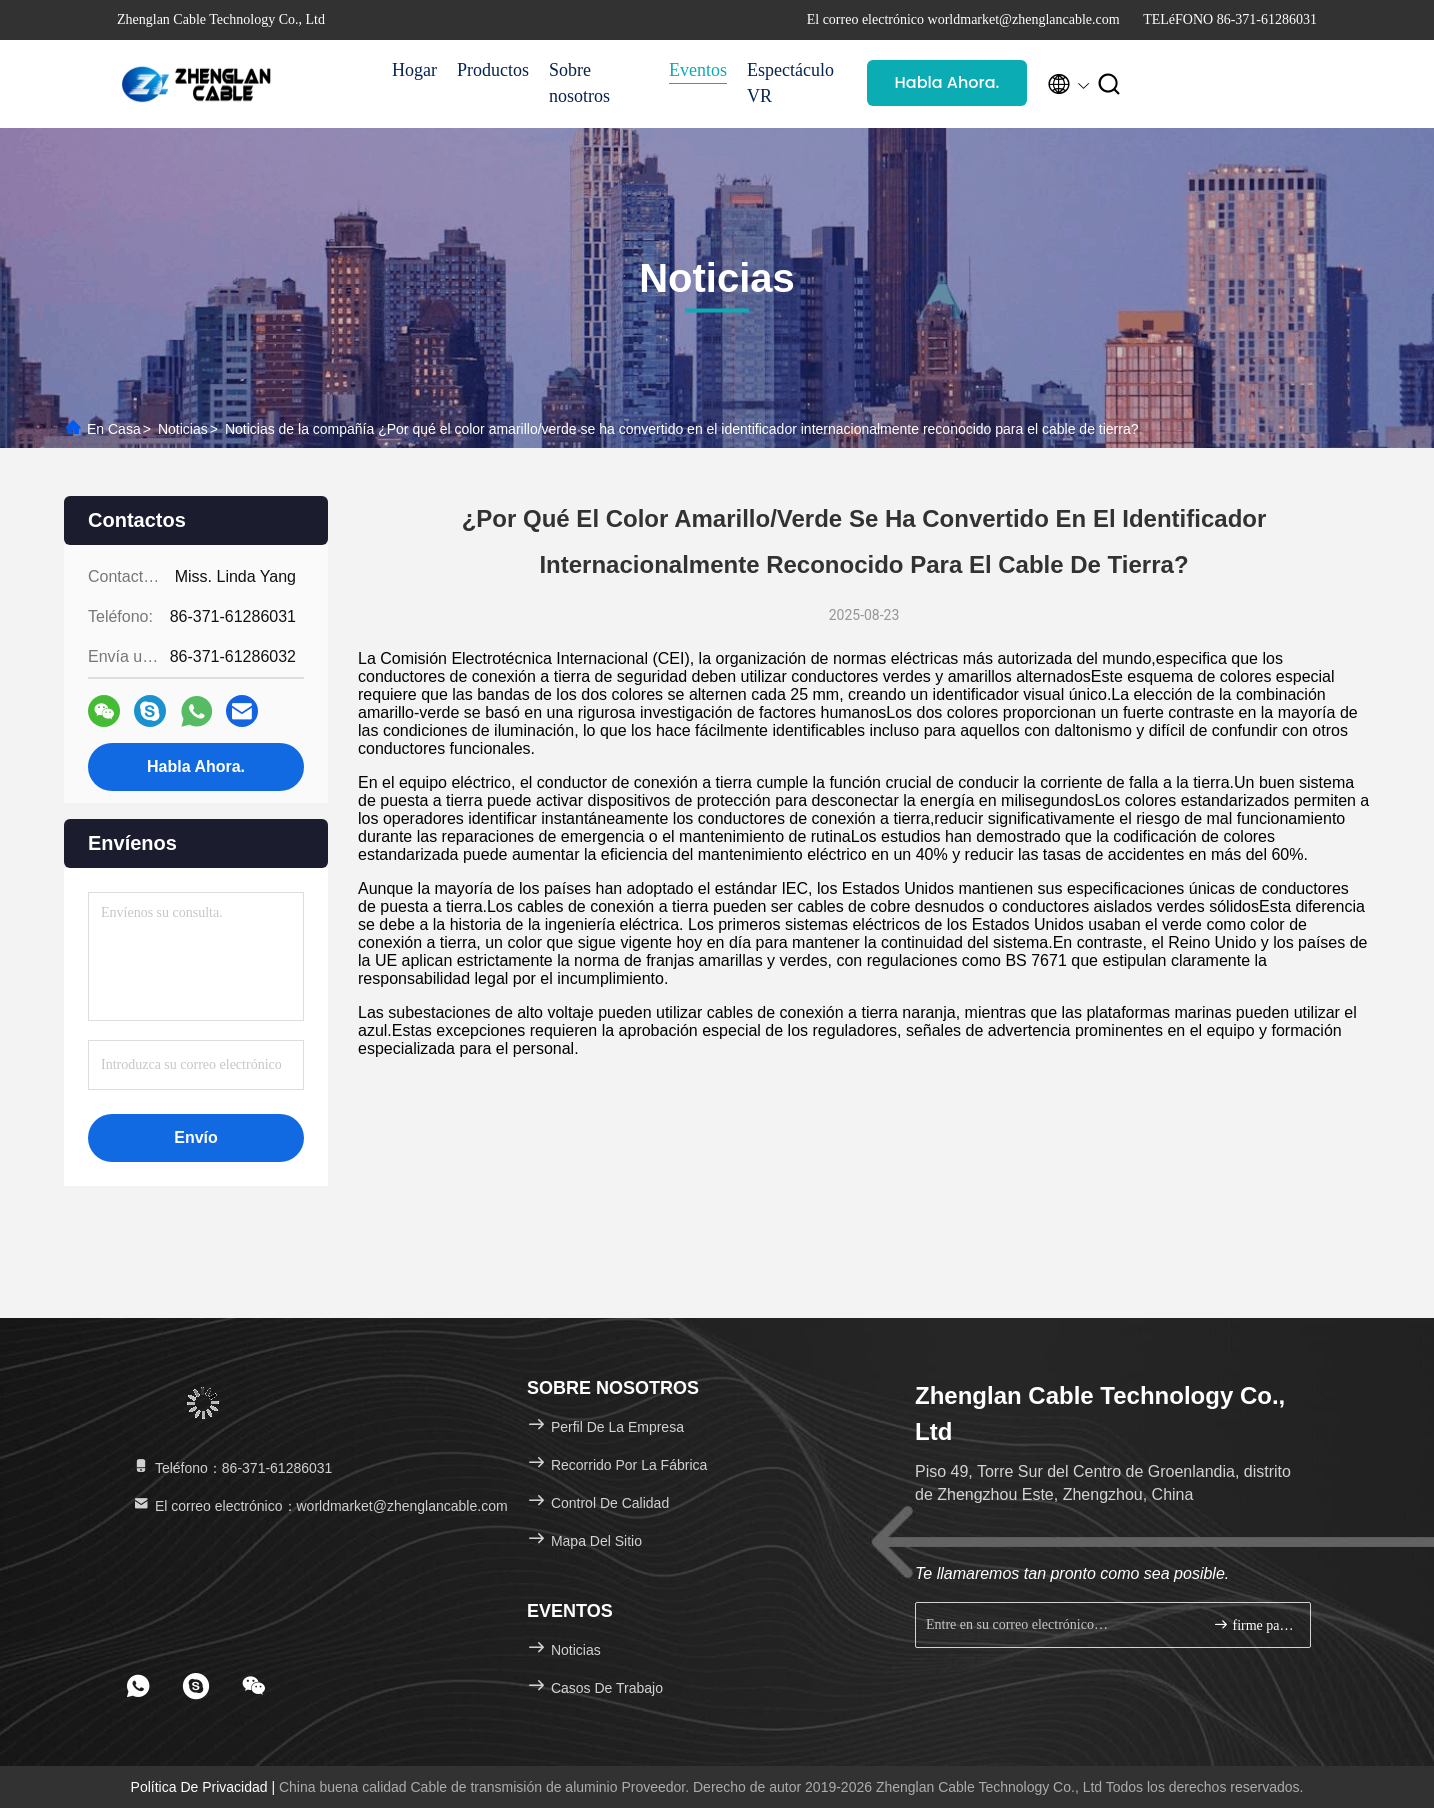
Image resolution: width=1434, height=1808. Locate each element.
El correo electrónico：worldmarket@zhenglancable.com (319, 1506)
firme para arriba (1253, 1624)
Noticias (183, 429)
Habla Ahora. (947, 82)
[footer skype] (196, 1686)
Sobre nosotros (579, 83)
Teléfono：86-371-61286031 (231, 1468)
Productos (493, 70)
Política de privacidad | (205, 1787)
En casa (114, 429)
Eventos (698, 70)
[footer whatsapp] (138, 1686)
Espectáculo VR (790, 83)
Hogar (414, 70)
